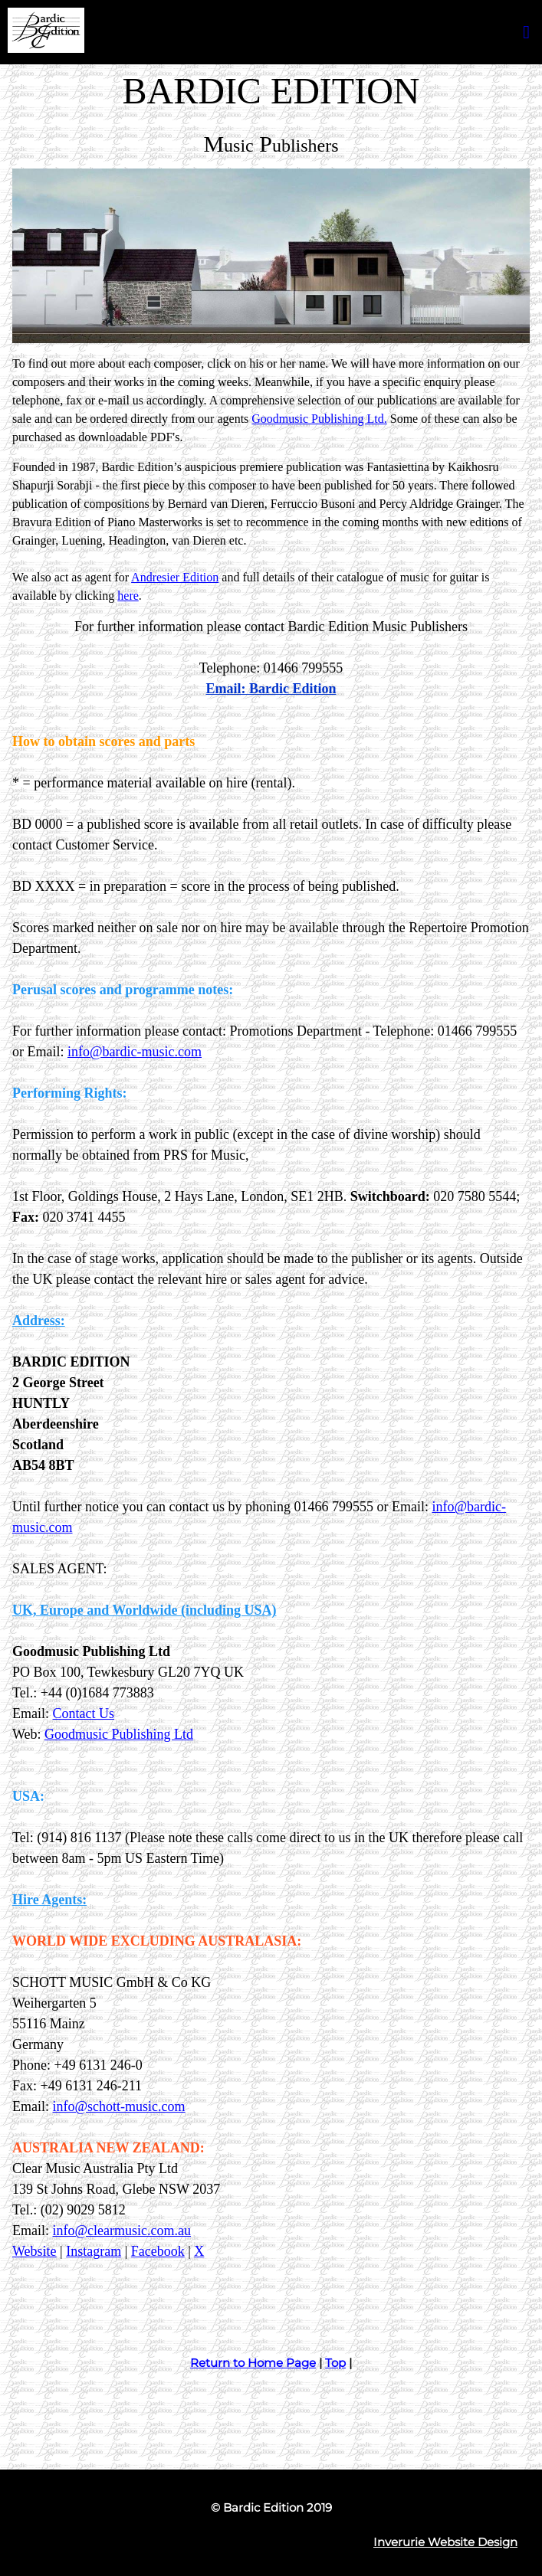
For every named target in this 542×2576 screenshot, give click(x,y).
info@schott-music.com (119, 2106)
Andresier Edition (174, 577)
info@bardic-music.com (134, 1051)
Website (34, 2251)
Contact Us (84, 1713)
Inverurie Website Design (445, 2542)
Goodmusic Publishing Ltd (118, 1734)
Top (335, 2362)
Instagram (93, 2251)
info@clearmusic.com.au (122, 2230)
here (128, 595)
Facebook (158, 2251)
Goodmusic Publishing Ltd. (318, 418)
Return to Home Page (253, 2362)
